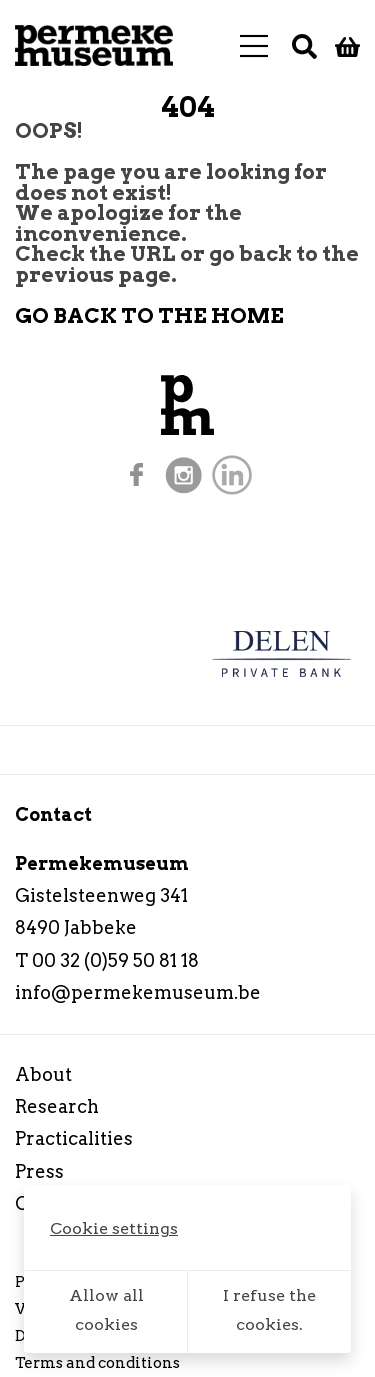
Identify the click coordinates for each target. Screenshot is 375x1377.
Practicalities (74, 1138)
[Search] (304, 46)
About (43, 1074)
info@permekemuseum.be (138, 992)
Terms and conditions (97, 1363)
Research (57, 1106)
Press (39, 1171)
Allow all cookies (106, 1310)
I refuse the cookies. (269, 1310)
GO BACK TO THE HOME (149, 315)
